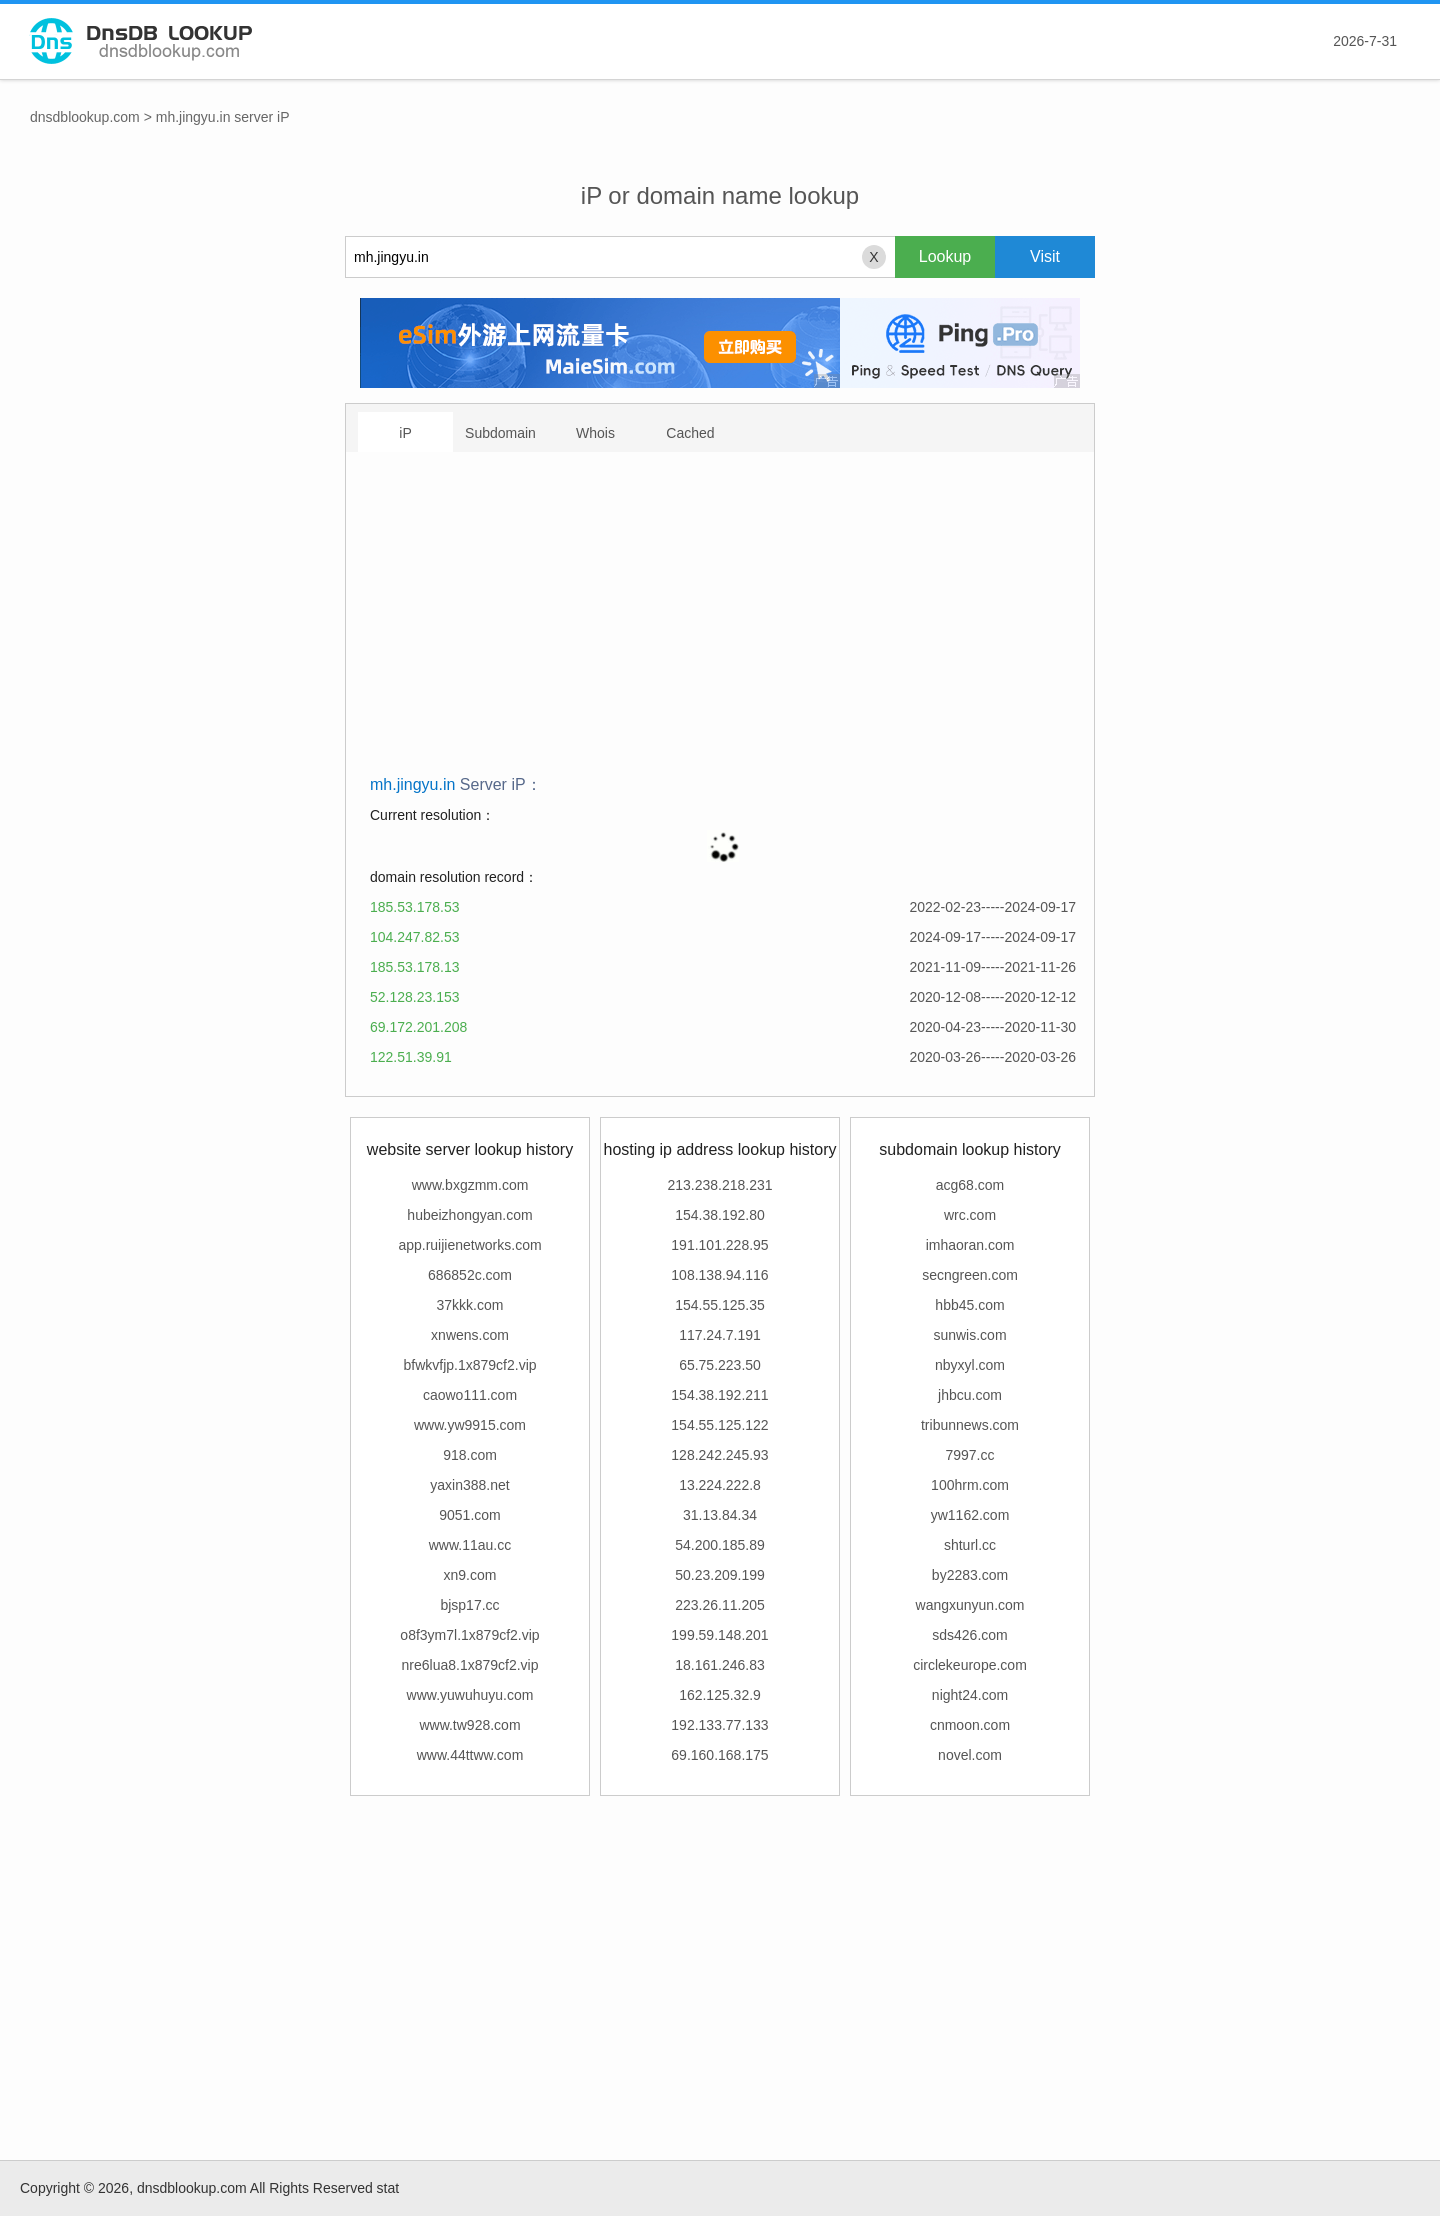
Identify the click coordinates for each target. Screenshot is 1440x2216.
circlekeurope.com (970, 1665)
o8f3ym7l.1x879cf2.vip (469, 1635)
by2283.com (970, 1575)
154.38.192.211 (719, 1395)
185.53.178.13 (415, 967)
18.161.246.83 (720, 1665)
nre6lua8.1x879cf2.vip (470, 1665)
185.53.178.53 (415, 907)
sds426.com (969, 1635)
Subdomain (500, 433)
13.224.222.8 (720, 1485)
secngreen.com (970, 1275)
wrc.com (970, 1215)
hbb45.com (969, 1305)
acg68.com (970, 1185)
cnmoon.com (970, 1725)
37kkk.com (470, 1305)
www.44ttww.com (470, 1755)
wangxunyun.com (970, 1605)
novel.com (970, 1755)
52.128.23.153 (415, 997)
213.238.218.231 (719, 1185)
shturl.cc (970, 1545)
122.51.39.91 (411, 1057)
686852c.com (470, 1275)
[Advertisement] (723, 620)
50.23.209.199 (720, 1575)
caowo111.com (470, 1395)
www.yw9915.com (470, 1425)
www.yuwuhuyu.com (470, 1695)
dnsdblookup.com (85, 117)
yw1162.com (970, 1515)
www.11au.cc (470, 1545)
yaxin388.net (469, 1485)
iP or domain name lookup (720, 195)
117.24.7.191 (720, 1335)
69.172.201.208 (418, 1027)
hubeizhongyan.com (469, 1215)
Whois (595, 433)
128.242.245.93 (719, 1455)
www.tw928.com (469, 1725)
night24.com (970, 1695)
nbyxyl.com (970, 1365)
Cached (690, 433)
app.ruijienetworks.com (469, 1245)
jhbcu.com (970, 1395)
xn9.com (470, 1575)
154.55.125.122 (719, 1425)
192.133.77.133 (719, 1725)
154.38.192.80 (720, 1215)
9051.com (469, 1515)
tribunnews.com (970, 1425)
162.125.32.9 (720, 1695)
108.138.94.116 (719, 1275)
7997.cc (969, 1455)
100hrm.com (970, 1485)
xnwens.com (470, 1335)
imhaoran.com (970, 1245)
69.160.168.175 (719, 1755)
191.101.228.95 (719, 1245)
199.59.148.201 (719, 1635)
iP (405, 433)
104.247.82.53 (415, 937)
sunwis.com (969, 1335)
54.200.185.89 (720, 1545)
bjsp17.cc (469, 1605)
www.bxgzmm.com (470, 1185)
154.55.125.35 (720, 1305)
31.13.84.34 (720, 1515)
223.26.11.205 (720, 1605)
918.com (470, 1455)
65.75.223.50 (720, 1365)
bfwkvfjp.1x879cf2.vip (469, 1365)
